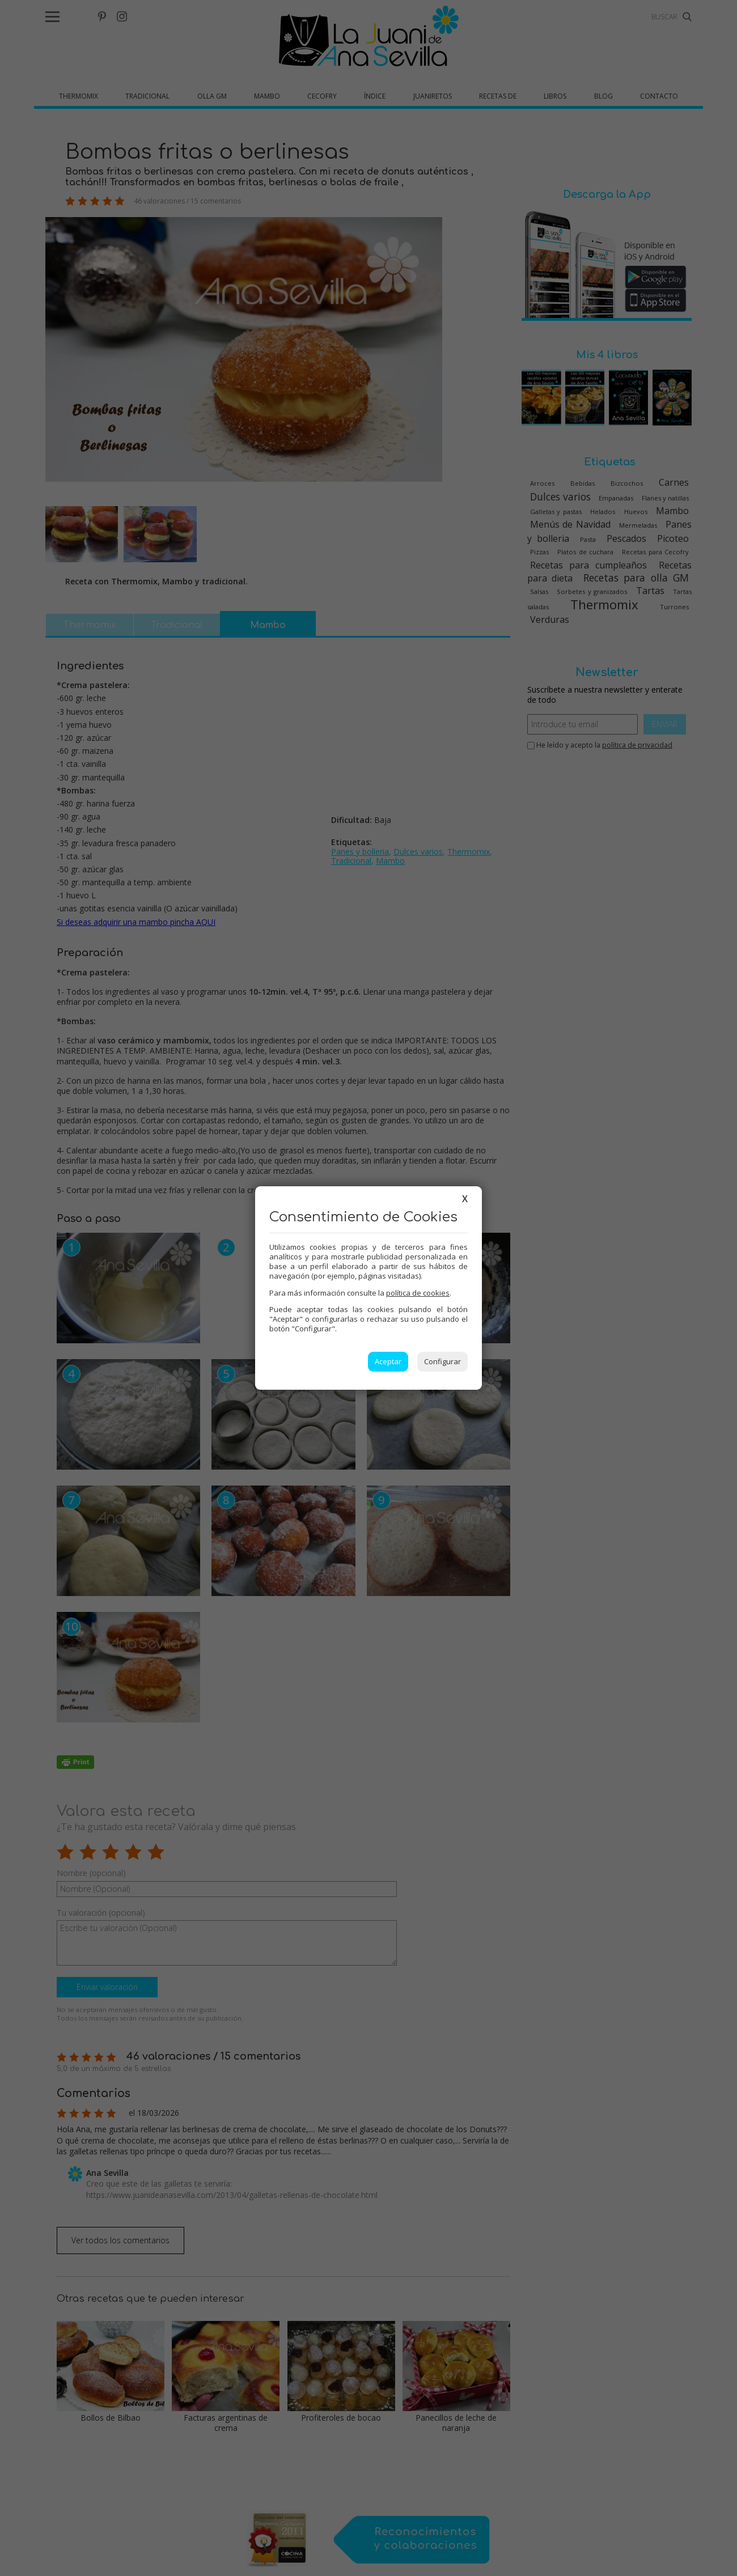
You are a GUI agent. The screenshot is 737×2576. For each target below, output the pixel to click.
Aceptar (388, 1361)
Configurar (442, 1361)
